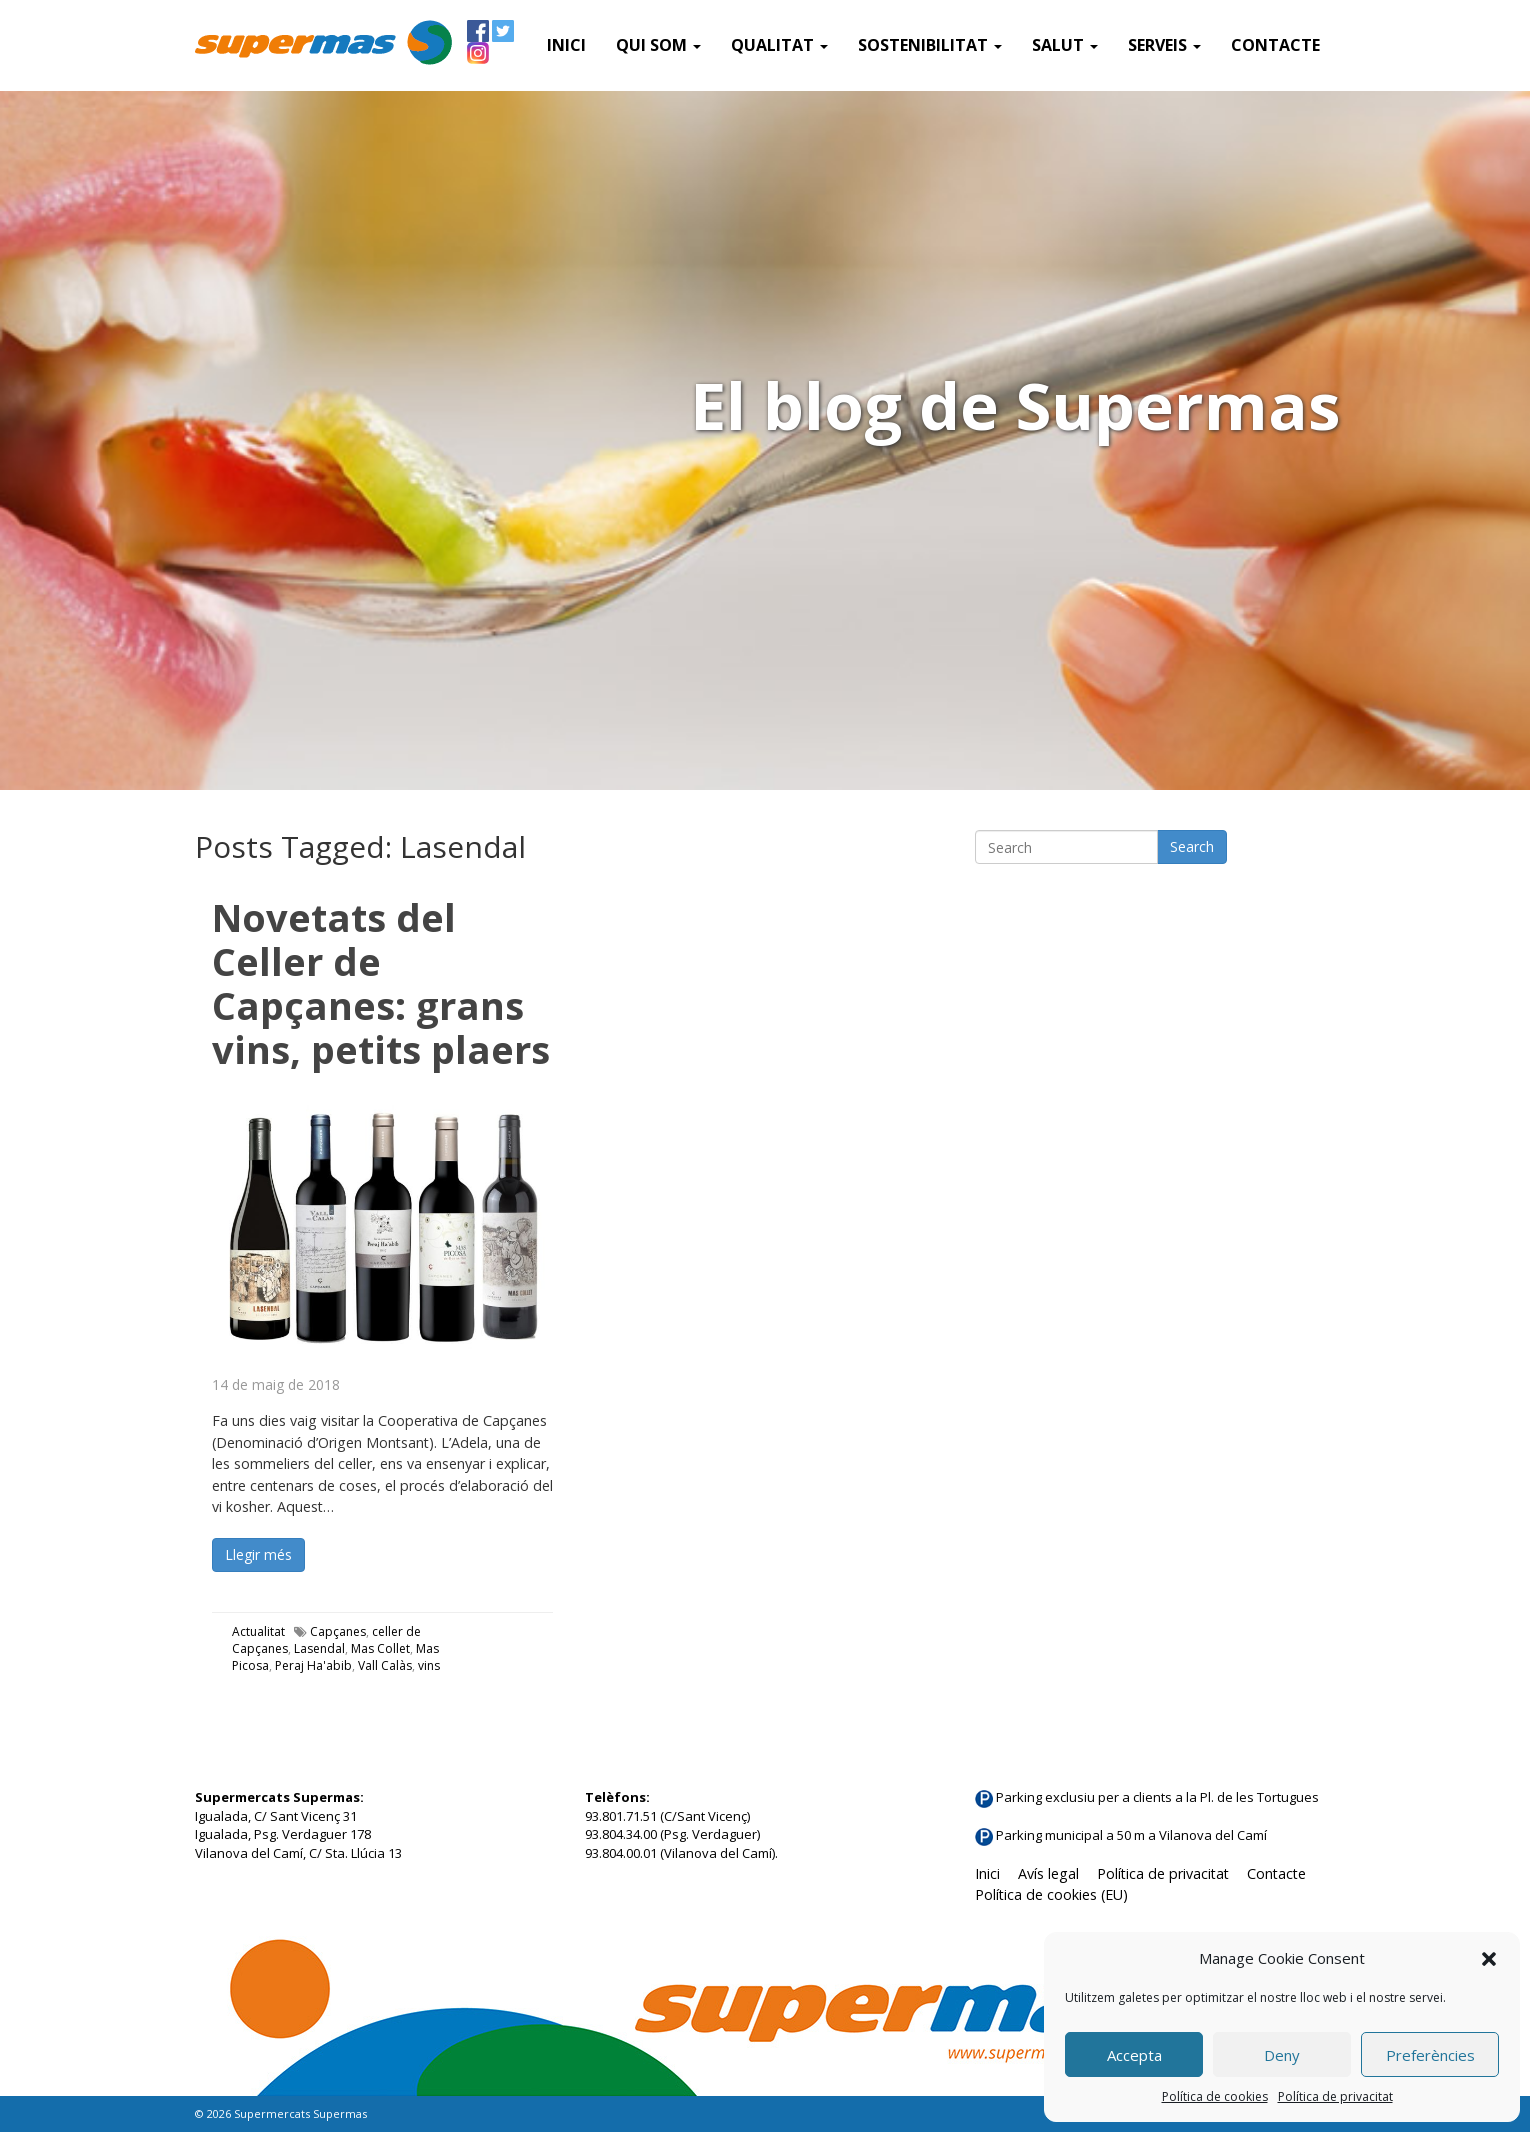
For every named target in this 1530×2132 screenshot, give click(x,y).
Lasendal (319, 1648)
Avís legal (1048, 1873)
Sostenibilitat (930, 45)
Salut (1065, 45)
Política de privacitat (1335, 2096)
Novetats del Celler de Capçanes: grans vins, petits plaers (381, 983)
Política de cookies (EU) (1051, 1894)
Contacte (1275, 45)
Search (1192, 846)
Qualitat (779, 45)
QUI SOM (658, 45)
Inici (566, 45)
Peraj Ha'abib (313, 1665)
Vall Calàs (385, 1665)
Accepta (1134, 2055)
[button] (1489, 1959)
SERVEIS (1164, 45)
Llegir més (258, 1554)
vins (429, 1665)
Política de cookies (1215, 2096)
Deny (1282, 2055)
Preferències (1430, 2055)
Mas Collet (380, 1648)
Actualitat (258, 1631)
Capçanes (338, 1631)
